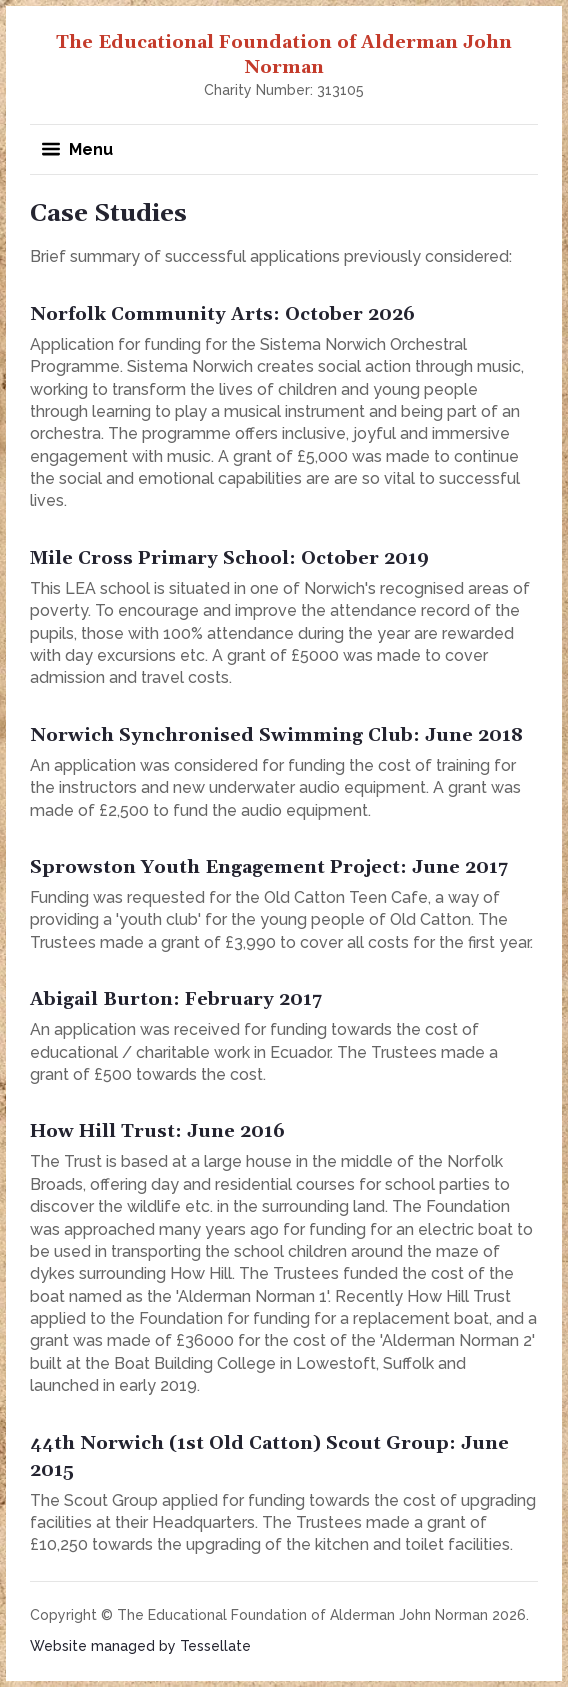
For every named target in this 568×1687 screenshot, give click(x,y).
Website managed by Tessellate (140, 1646)
